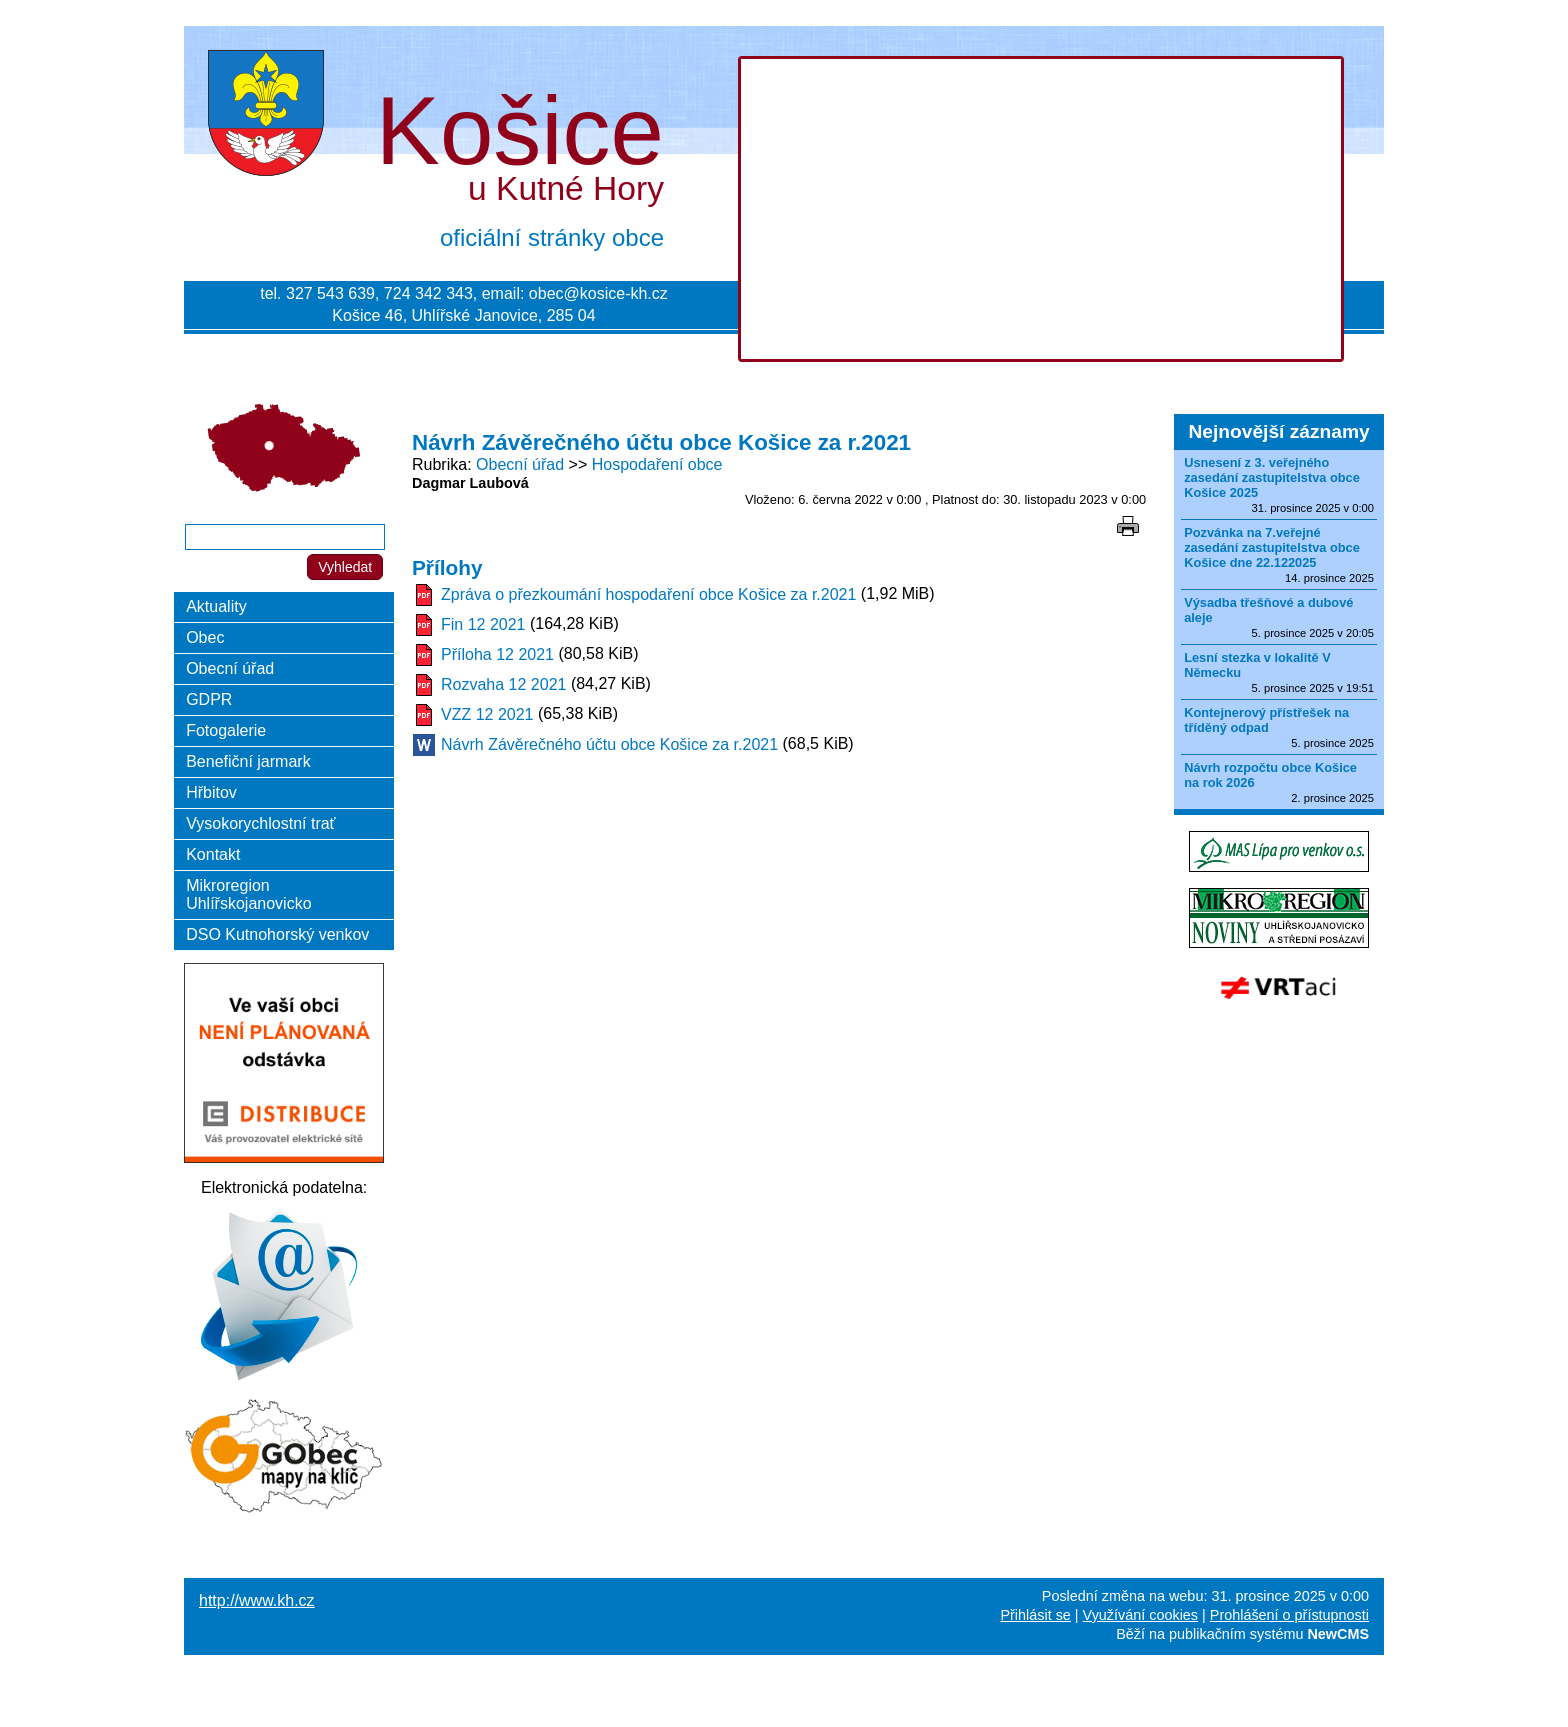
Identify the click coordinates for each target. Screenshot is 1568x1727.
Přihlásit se (1035, 1615)
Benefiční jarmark (248, 761)
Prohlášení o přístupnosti (1289, 1615)
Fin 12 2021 (483, 624)
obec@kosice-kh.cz (598, 293)
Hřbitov (211, 792)
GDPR (209, 699)
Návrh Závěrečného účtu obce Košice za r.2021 (609, 744)
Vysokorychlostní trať (260, 823)
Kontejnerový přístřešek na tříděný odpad (1266, 720)
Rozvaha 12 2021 (503, 684)
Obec (205, 637)
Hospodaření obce (657, 464)
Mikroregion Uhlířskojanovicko (248, 894)
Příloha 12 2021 (497, 654)
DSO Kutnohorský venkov (277, 934)
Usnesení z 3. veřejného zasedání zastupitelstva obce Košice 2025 (1272, 477)
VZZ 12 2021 (487, 714)
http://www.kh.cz (257, 1600)
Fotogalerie (226, 730)
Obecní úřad (520, 464)
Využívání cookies (1140, 1615)
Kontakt (213, 854)
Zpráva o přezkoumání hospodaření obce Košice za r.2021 (648, 594)
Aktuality (216, 606)
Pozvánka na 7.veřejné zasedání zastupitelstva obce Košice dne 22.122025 (1272, 547)
